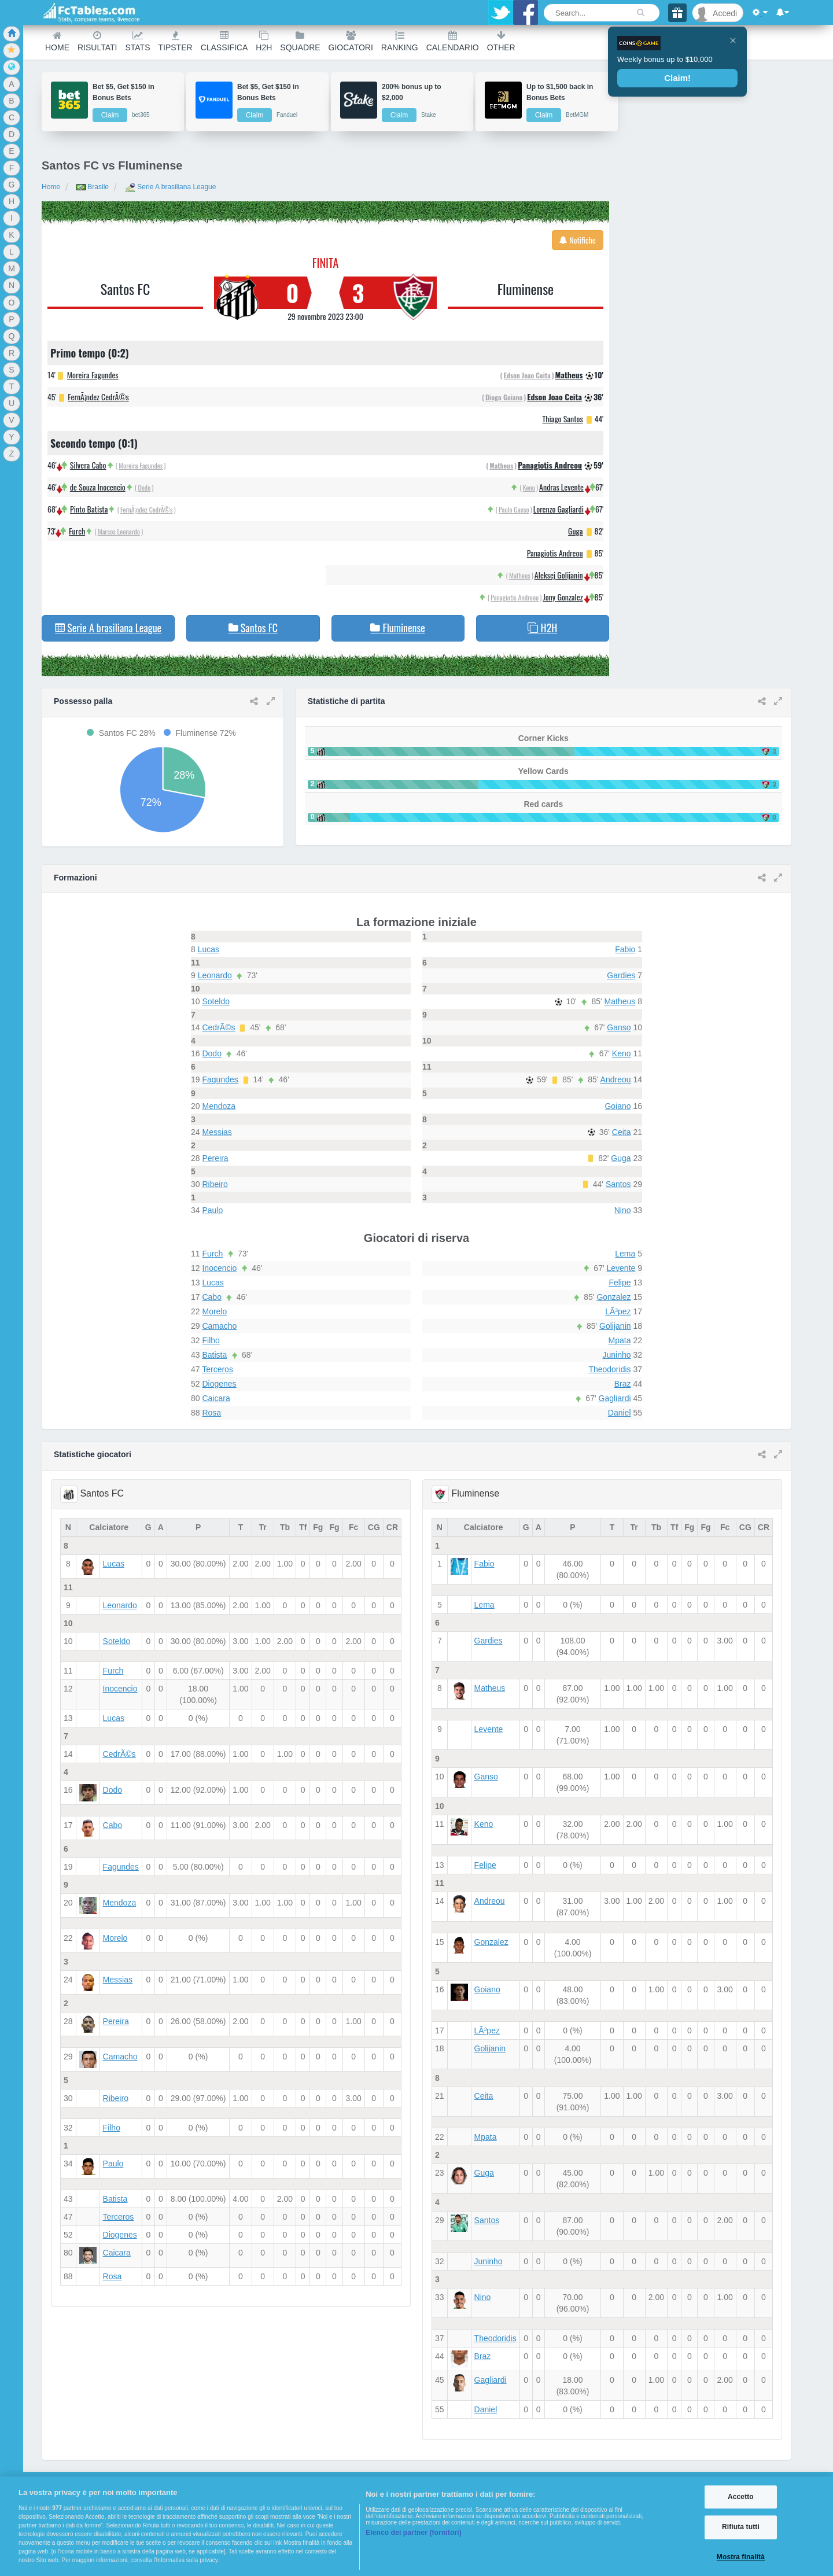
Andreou (615, 1079)
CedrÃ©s (218, 1027)
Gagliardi (615, 1398)
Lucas (208, 949)
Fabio (625, 949)
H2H (264, 41)
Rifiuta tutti (741, 2527)
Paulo (212, 1210)
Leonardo (215, 975)
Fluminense (525, 288)
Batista (214, 1354)
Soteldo (215, 1001)
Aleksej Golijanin (559, 575)
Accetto (741, 2497)
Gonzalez (613, 1297)
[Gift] (677, 12)
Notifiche (577, 240)
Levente (620, 1268)
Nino (622, 1210)
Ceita (621, 1132)
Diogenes (219, 1383)
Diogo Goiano (503, 397)
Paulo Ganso (514, 509)
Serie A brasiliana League (170, 187)
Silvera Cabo (88, 465)
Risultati (97, 41)
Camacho (219, 1326)
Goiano (618, 1106)
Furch (77, 531)
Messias (216, 1132)
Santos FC (125, 288)
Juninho (616, 1354)
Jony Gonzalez (563, 597)
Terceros (217, 1369)
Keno (529, 487)
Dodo (144, 487)
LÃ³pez (618, 1311)
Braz (622, 1383)
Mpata (620, 1340)
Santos (618, 1184)
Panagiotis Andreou (550, 465)
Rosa (211, 1412)
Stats (137, 41)
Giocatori (351, 41)
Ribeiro (214, 1184)
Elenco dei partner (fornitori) (414, 2533)
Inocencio (219, 1268)
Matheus (569, 374)
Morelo (214, 1311)
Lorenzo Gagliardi (558, 509)
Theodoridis (609, 1369)
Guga (575, 531)
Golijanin (615, 1326)
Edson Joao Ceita (527, 375)
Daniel (619, 1412)
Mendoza (218, 1106)
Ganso (619, 1027)
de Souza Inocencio (98, 487)
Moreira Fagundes (93, 374)
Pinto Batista (89, 509)
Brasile (92, 187)
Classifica (224, 41)
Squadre (300, 41)
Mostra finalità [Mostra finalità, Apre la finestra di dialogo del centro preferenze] (741, 2557)
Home (57, 41)
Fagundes (220, 1079)
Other (501, 41)
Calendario (452, 41)
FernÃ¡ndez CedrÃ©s (98, 396)
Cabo (211, 1297)
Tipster (176, 41)
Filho (210, 1340)
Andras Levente (561, 487)
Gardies (621, 975)
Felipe (620, 1282)
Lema (625, 1253)
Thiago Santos (562, 418)
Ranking (399, 41)
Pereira (215, 1158)
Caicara (216, 1398)
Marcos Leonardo (119, 531)
